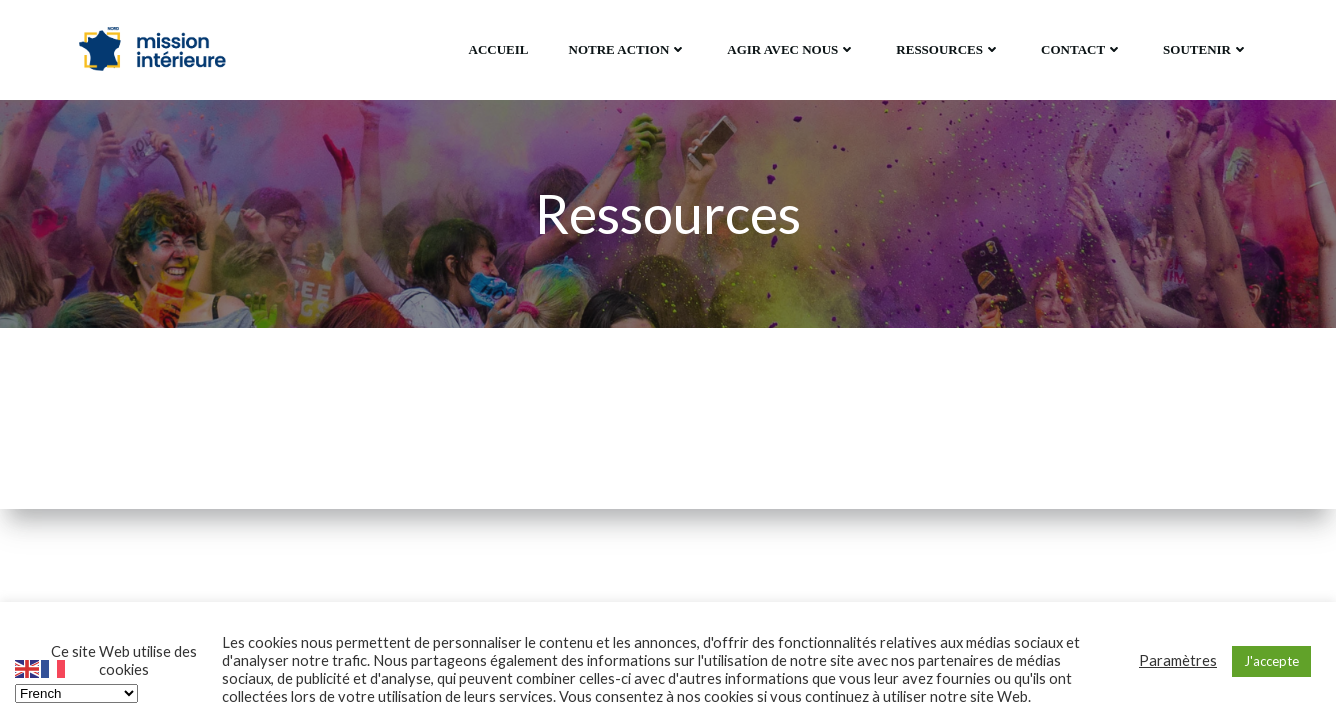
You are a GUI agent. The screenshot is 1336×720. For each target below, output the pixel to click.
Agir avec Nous (791, 49)
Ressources (948, 49)
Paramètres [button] (1178, 660)
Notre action (628, 49)
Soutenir (1206, 49)
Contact (1082, 49)
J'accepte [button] (1271, 661)
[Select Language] (76, 693)
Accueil (499, 49)
